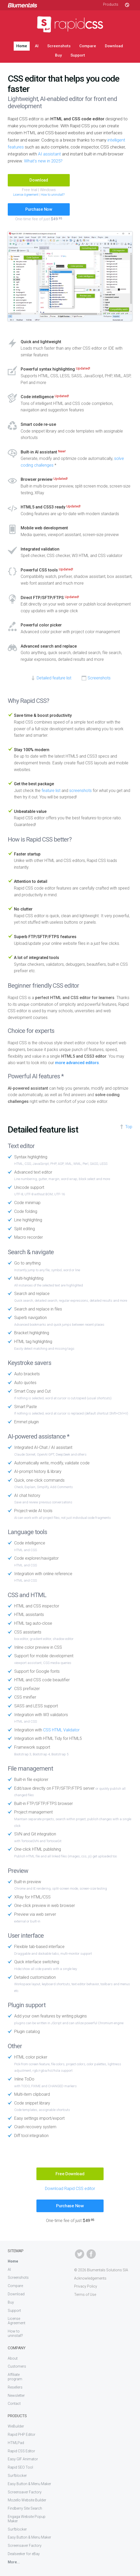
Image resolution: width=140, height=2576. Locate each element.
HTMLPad (16, 2443)
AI (36, 46)
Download (114, 46)
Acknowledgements (90, 2278)
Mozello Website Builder (27, 2500)
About (13, 2358)
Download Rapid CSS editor (70, 2188)
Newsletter (16, 2395)
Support (78, 55)
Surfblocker (17, 2475)
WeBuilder (16, 2426)
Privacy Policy (85, 2286)
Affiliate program (15, 2377)
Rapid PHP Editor (21, 2434)
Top (128, 1126)
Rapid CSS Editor (21, 2451)
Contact (14, 2403)
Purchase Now (38, 209)
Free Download (70, 2173)
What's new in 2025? (43, 160)
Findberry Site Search (25, 2508)
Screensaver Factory (25, 2492)
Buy (58, 55)
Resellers (15, 2387)
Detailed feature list (54, 678)
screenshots (80, 790)
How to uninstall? (53, 195)
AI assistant (49, 153)
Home (21, 46)
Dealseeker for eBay (24, 2554)
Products (110, 4)
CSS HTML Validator (61, 1729)
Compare (87, 46)
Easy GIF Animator (23, 2459)
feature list (51, 790)
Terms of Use (85, 2294)
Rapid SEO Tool (20, 2467)
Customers (17, 2366)
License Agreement (25, 195)
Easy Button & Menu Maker (29, 2484)
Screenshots (59, 46)
